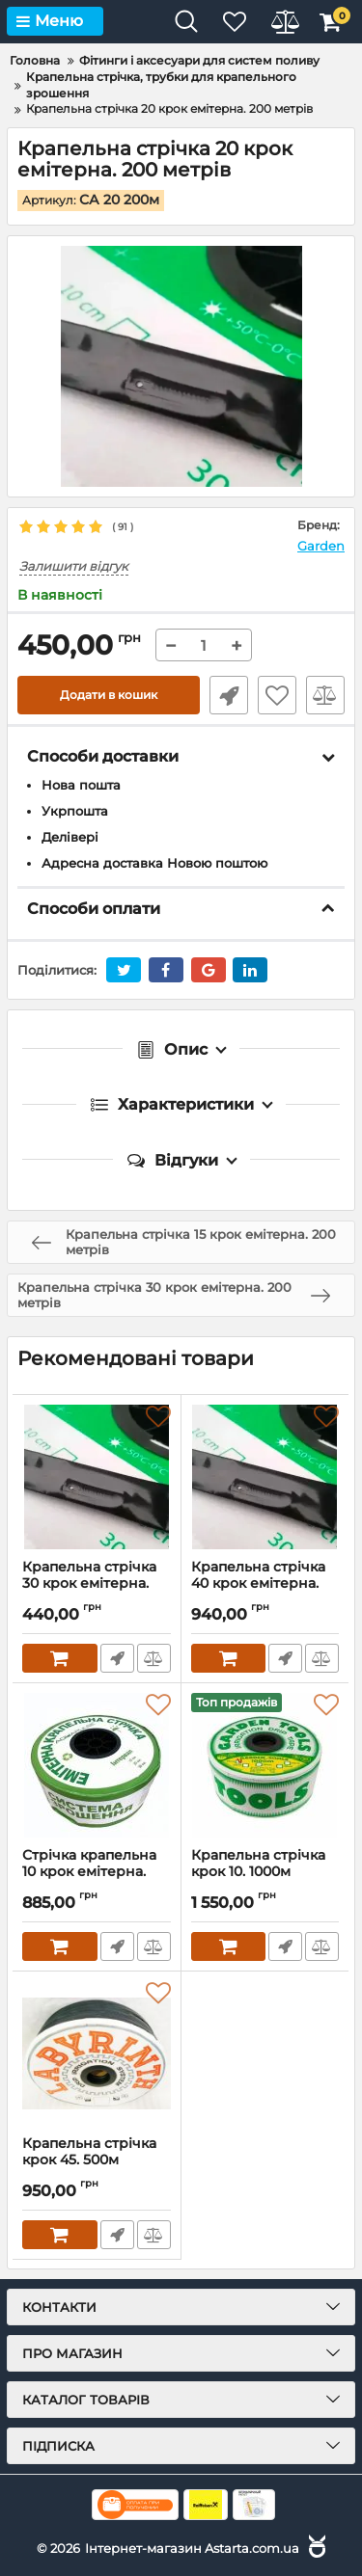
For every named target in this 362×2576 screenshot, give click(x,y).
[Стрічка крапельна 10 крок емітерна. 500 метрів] (96, 1765)
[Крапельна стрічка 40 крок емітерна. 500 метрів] (265, 1477)
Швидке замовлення (228, 695)
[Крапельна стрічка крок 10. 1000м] (265, 1765)
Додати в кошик (108, 694)
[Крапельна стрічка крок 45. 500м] (96, 2053)
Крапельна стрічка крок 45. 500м (96, 2160)
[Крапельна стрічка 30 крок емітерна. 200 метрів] (96, 1477)
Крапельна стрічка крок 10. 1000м (265, 1872)
